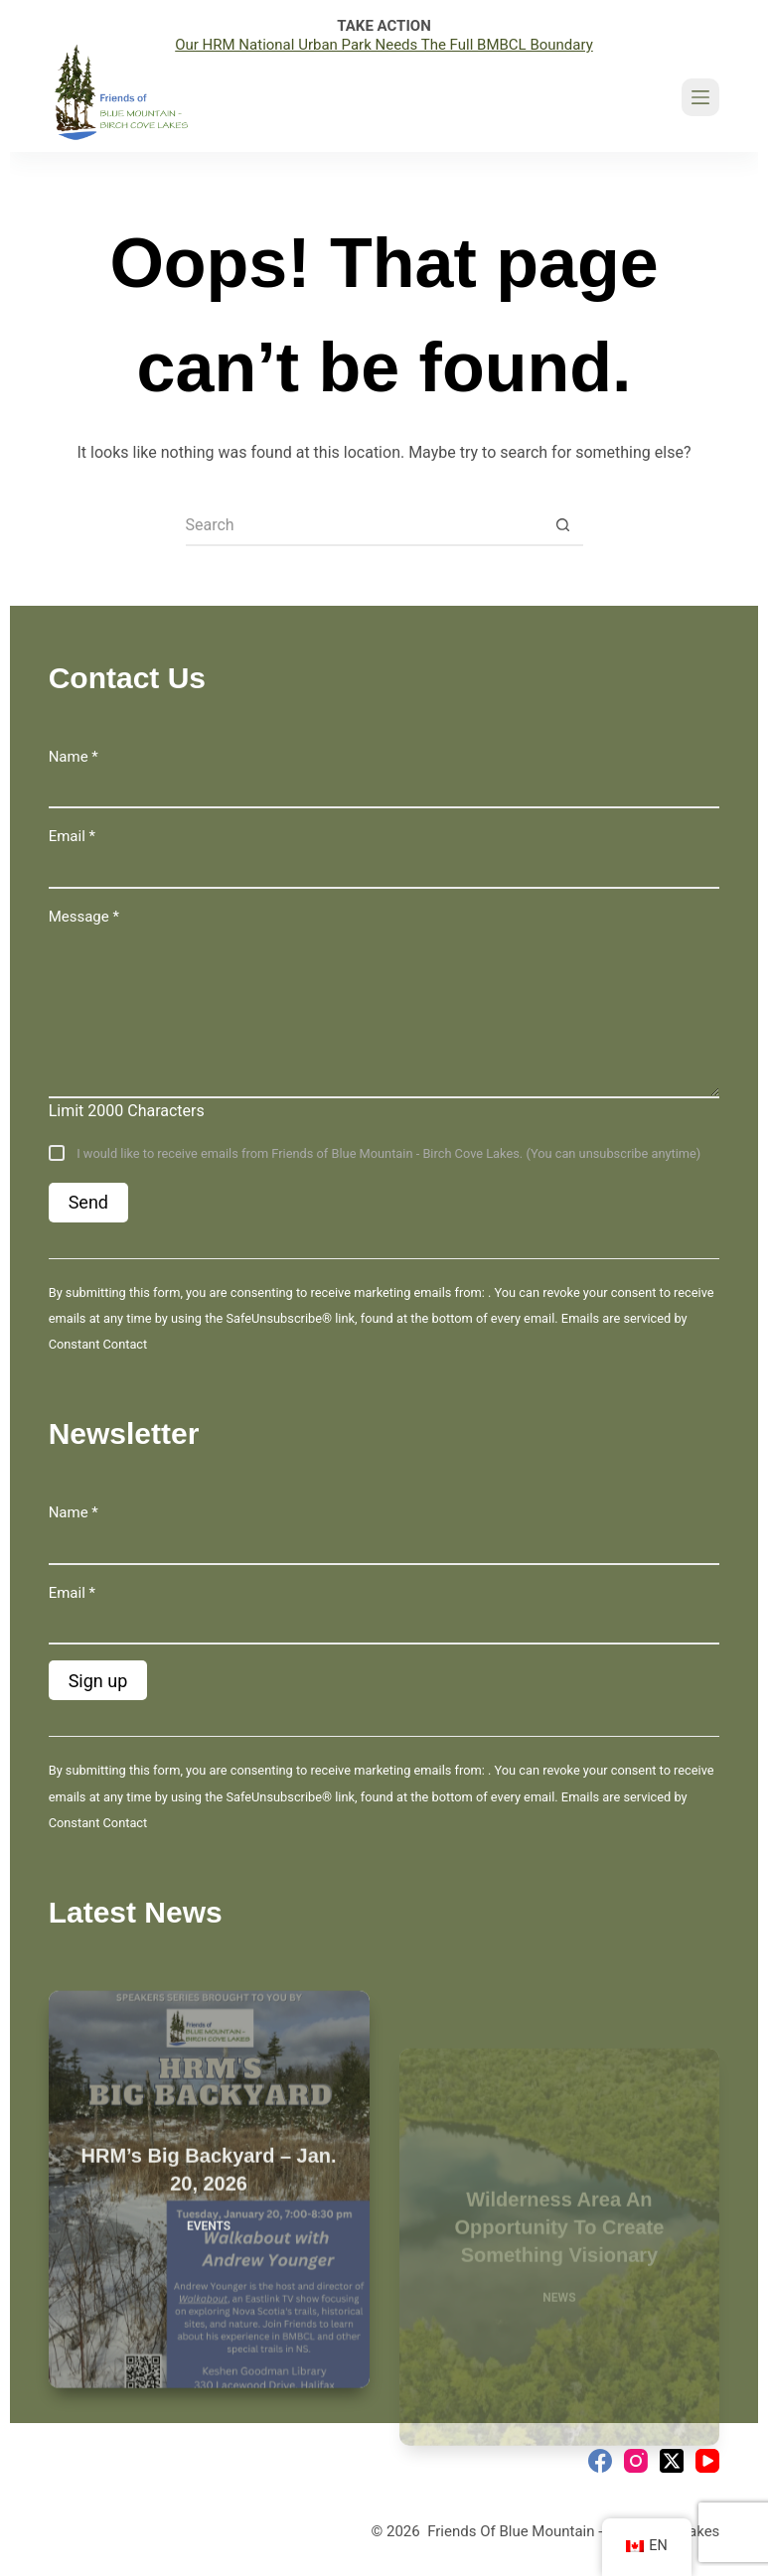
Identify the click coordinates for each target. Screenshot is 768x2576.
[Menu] (700, 97)
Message (84, 917)
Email (72, 836)
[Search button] (563, 526)
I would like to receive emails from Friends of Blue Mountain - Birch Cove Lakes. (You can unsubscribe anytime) (387, 1153)
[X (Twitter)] (672, 2461)
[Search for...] (364, 526)
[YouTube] (707, 2461)
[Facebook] (600, 2461)
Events (208, 2241)
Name (73, 757)
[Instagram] (636, 2461)
